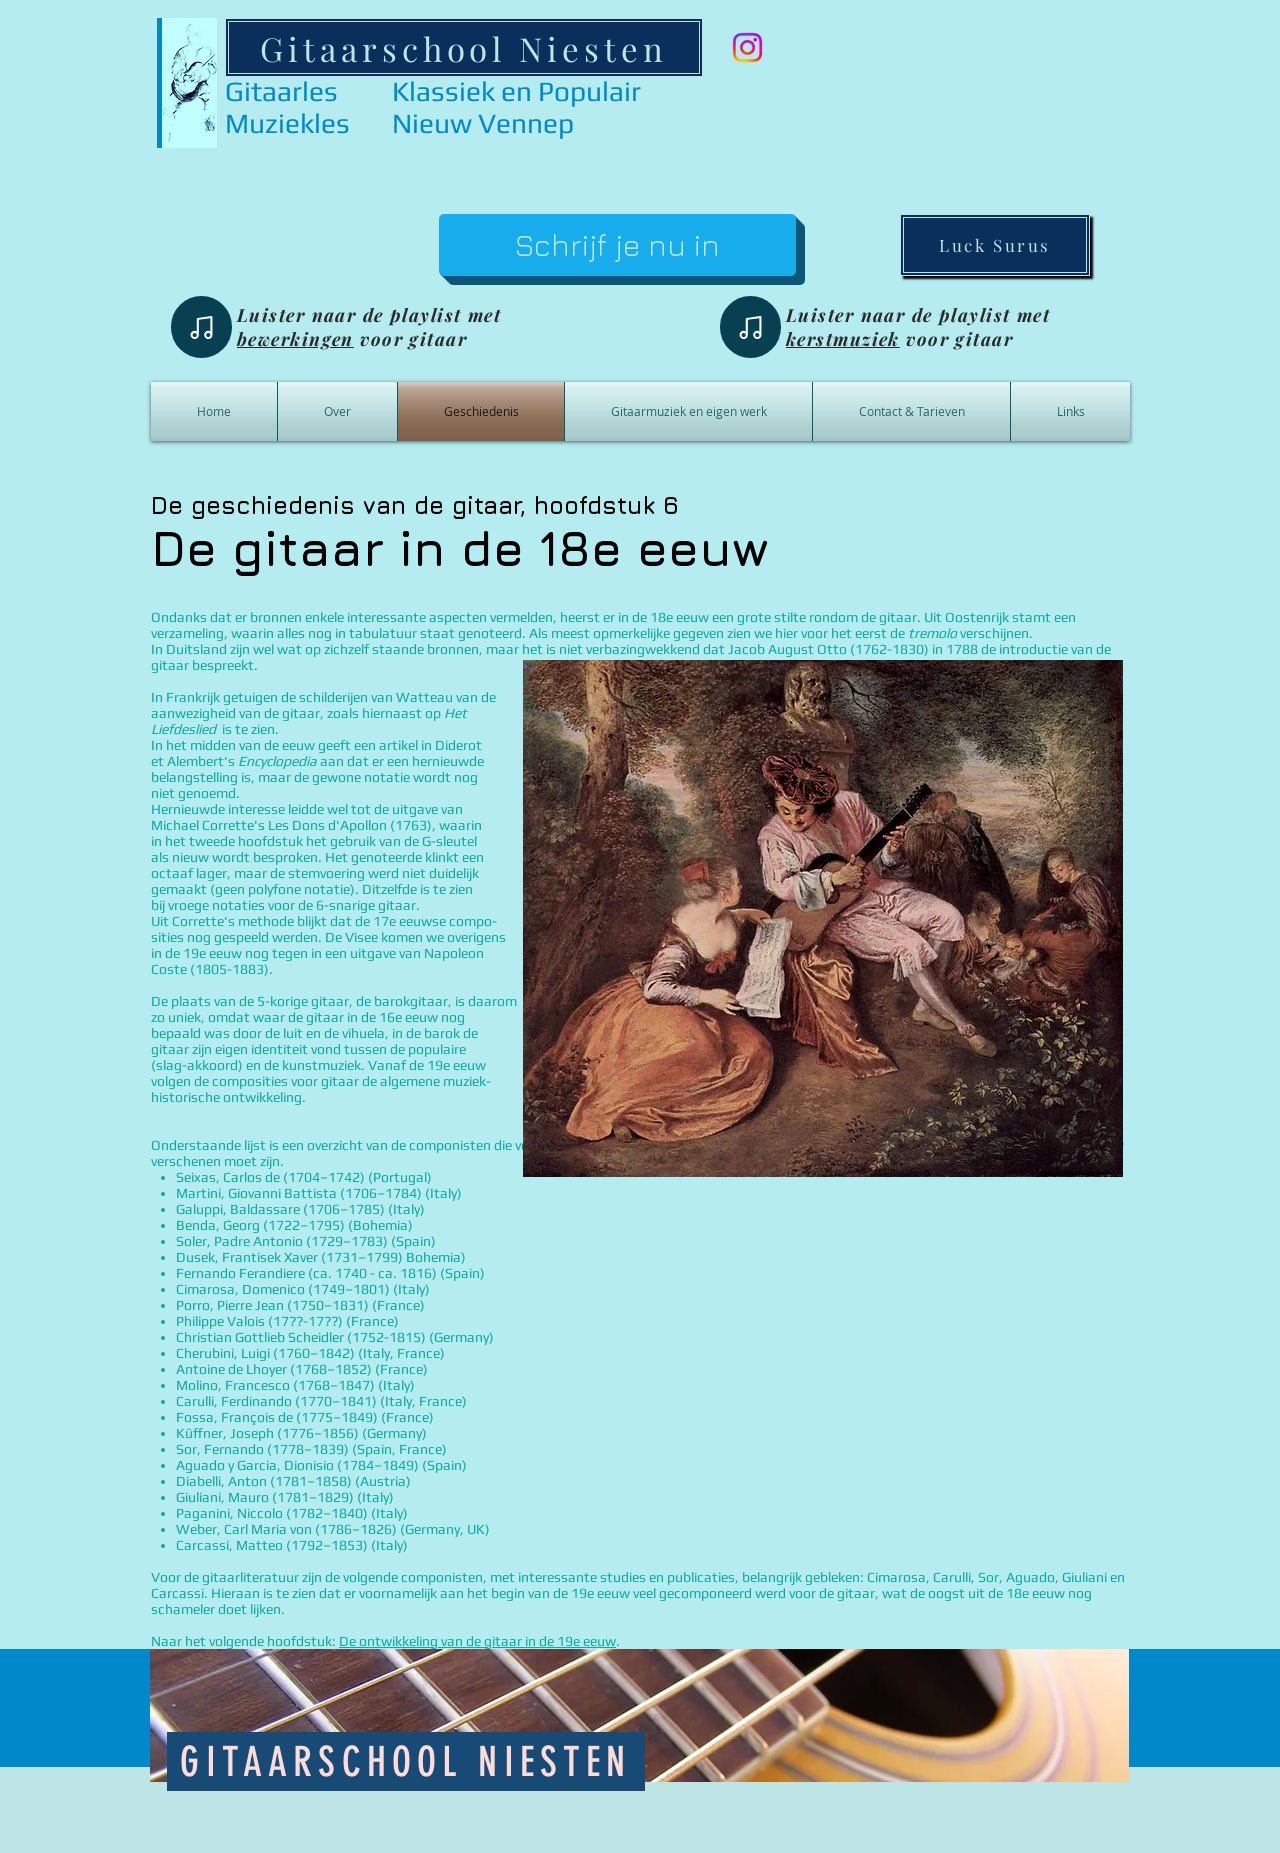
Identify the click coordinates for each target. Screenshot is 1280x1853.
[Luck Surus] (995, 245)
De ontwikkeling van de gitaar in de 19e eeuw (477, 1641)
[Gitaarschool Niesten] (464, 47)
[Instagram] (747, 47)
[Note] (201, 327)
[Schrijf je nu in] (617, 245)
